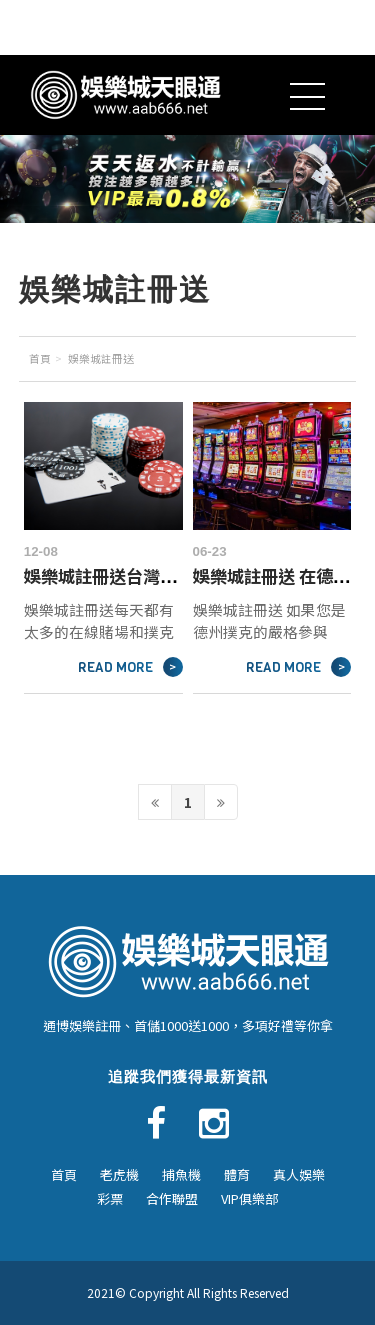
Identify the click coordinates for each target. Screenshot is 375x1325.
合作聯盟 (172, 1198)
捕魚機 (181, 1174)
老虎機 (119, 1174)
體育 (237, 1174)
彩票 (110, 1198)
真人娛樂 (299, 1174)
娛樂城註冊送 (101, 358)
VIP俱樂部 (249, 1198)
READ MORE (130, 667)
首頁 (40, 358)
